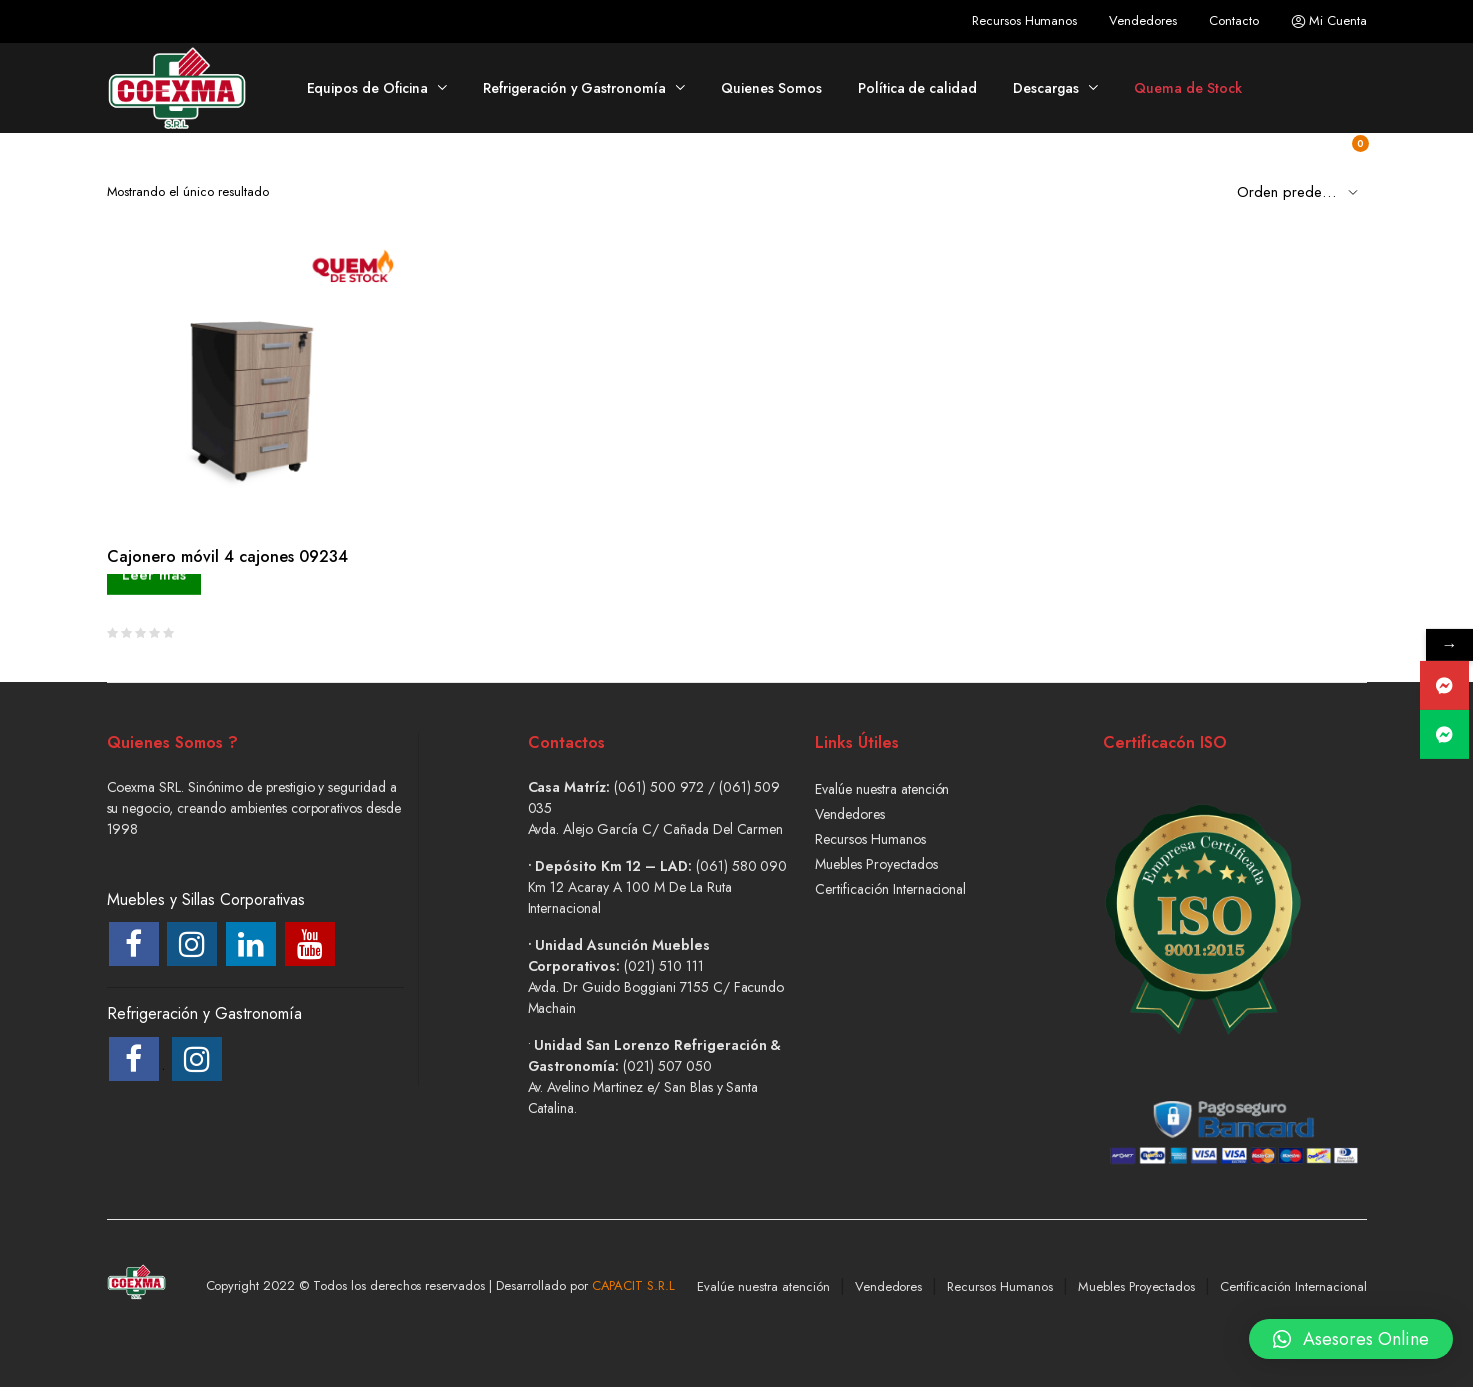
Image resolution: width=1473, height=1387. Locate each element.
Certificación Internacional (890, 889)
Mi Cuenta (1329, 21)
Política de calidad (917, 88)
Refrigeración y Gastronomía (574, 88)
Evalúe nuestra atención (882, 789)
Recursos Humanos (1025, 20)
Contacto (1234, 20)
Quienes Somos (771, 88)
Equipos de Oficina (367, 88)
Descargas (1046, 88)
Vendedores (1143, 20)
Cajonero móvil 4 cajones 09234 (227, 556)
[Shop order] (1302, 191)
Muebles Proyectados (876, 864)
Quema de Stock (1188, 88)
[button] (1351, 1330)
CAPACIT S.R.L (634, 1285)
